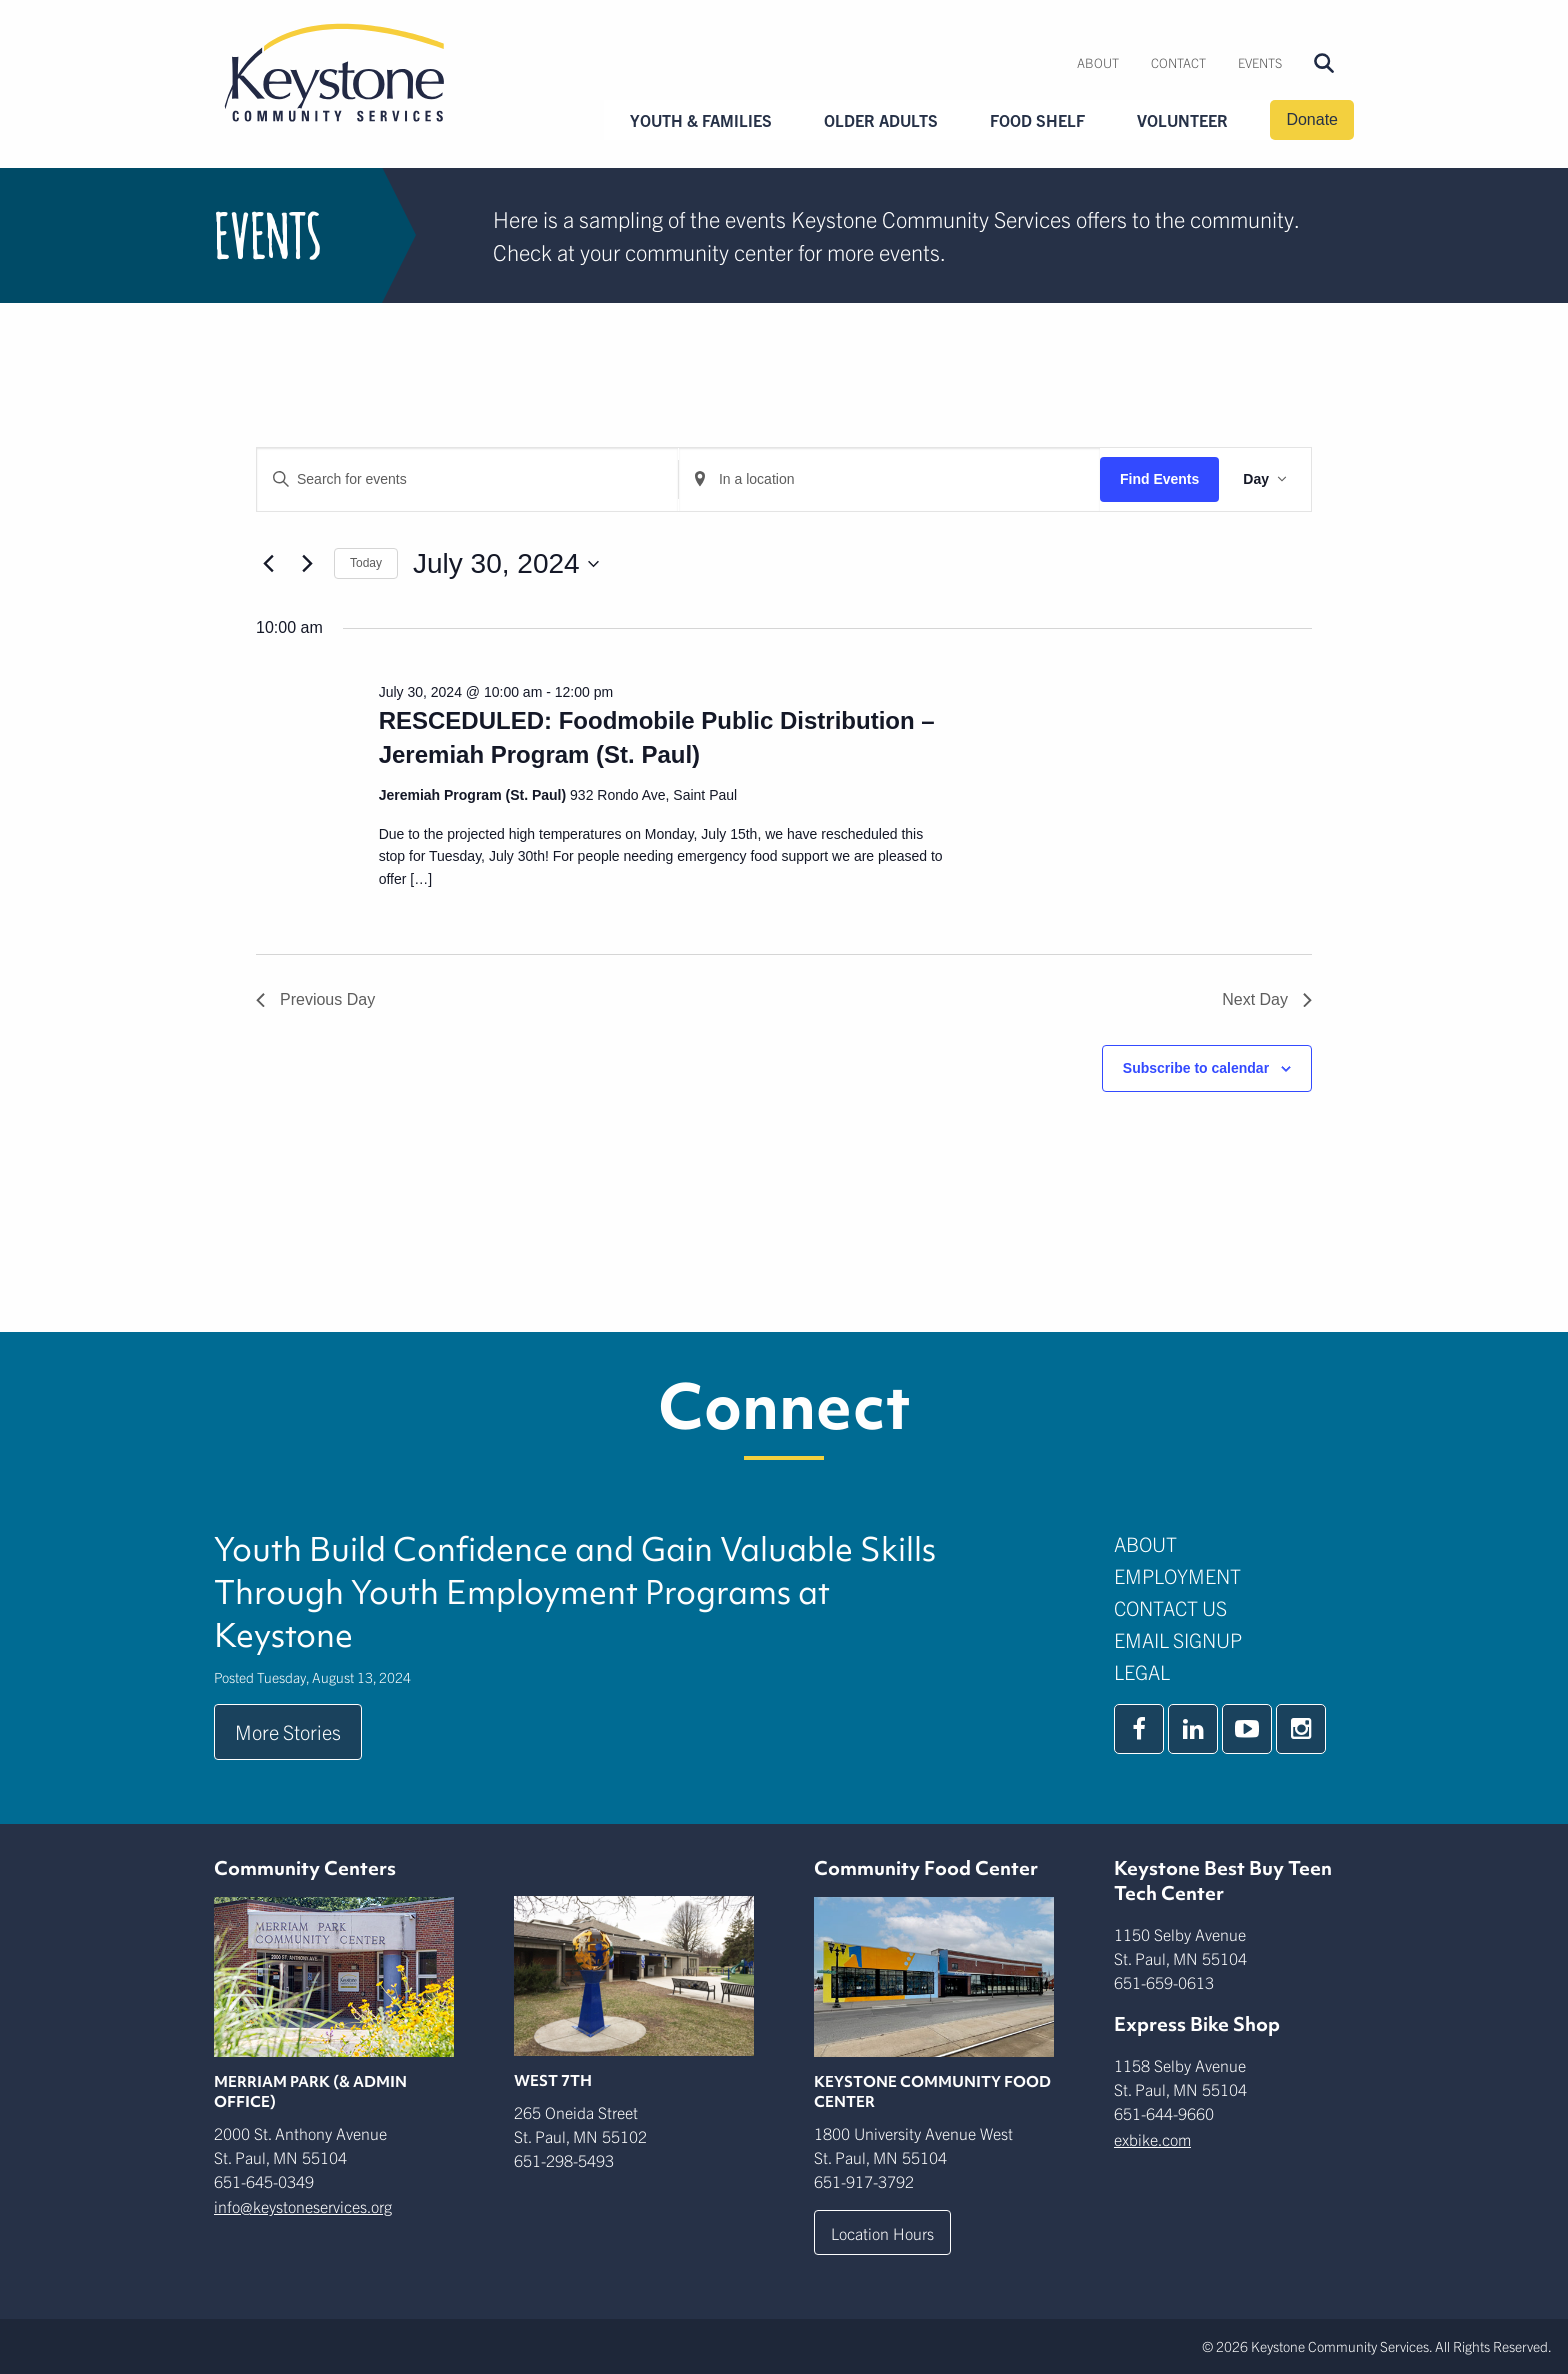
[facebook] (1139, 1729)
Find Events (1159, 479)
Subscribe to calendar (1196, 1068)
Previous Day (315, 999)
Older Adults (881, 120)
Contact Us (1170, 1607)
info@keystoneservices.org (303, 2206)
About (1098, 62)
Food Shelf (1037, 120)
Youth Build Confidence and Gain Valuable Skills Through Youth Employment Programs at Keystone (575, 1593)
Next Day (1267, 999)
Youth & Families (701, 120)
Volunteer (1182, 120)
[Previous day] (268, 564)
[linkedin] (1193, 1729)
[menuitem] (1098, 63)
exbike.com (1152, 2139)
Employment (1177, 1575)
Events (1260, 62)
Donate (1312, 119)
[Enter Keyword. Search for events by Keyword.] (467, 479)
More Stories (288, 1731)
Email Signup (1178, 1639)
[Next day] (307, 564)
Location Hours (882, 2233)
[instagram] (1301, 1729)
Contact (1178, 62)
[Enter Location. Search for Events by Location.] (889, 479)
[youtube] (1247, 1729)
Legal (1142, 1671)
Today (366, 563)
